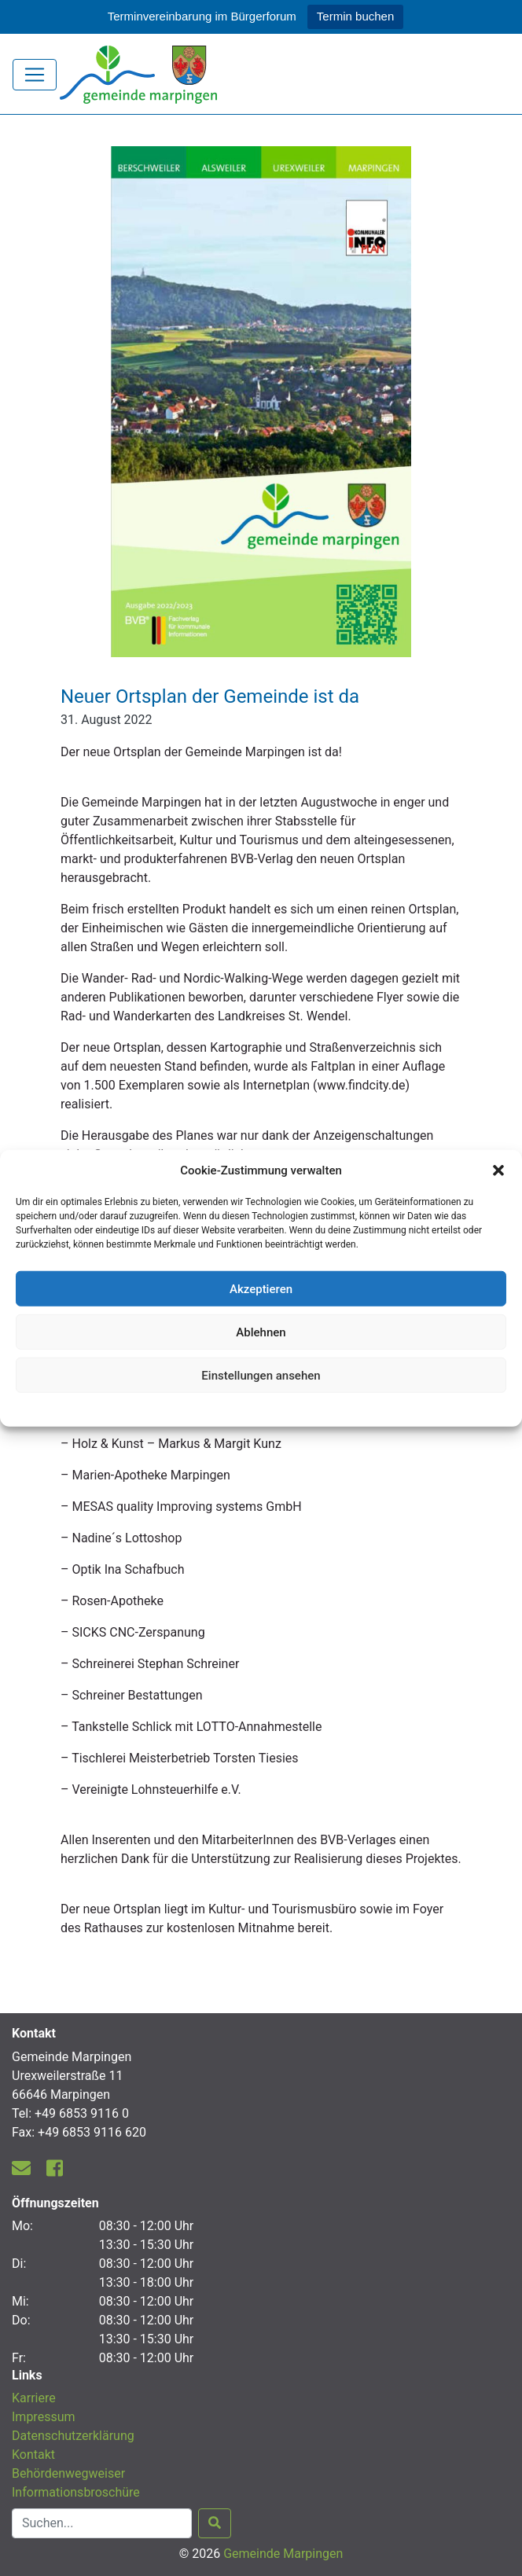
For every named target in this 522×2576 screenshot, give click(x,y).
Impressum (43, 2416)
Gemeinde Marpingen (283, 2553)
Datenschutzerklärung (261, 1407)
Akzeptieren (261, 1288)
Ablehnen (260, 1332)
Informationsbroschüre (76, 2492)
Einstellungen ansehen (260, 1375)
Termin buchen (355, 16)
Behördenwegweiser (68, 2473)
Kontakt (33, 2454)
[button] (498, 1170)
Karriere (34, 2397)
